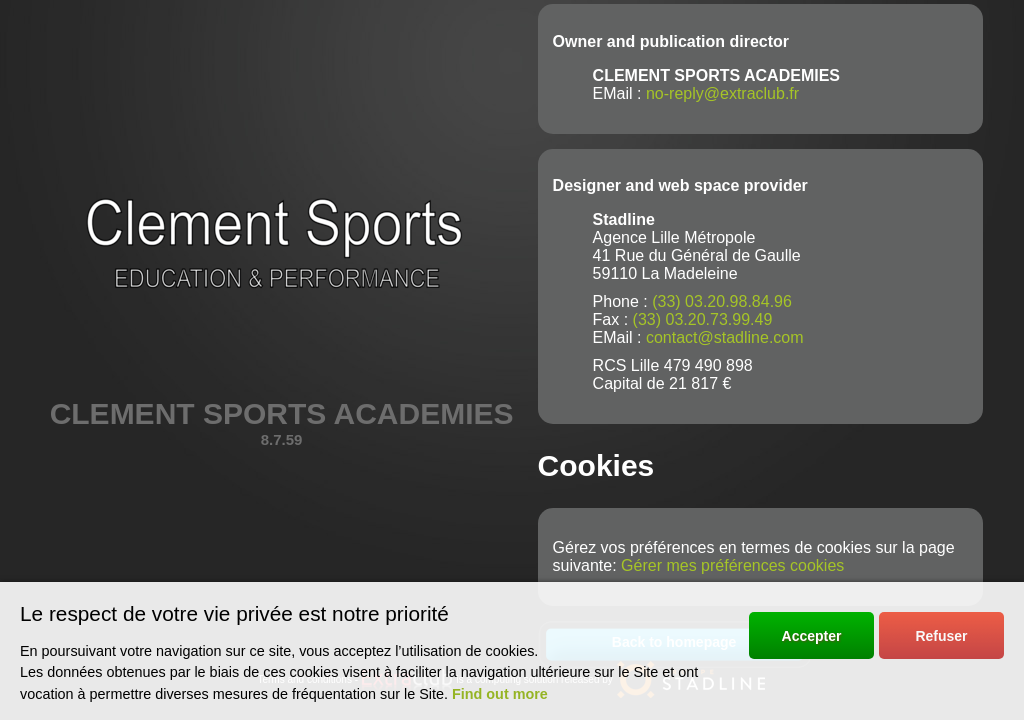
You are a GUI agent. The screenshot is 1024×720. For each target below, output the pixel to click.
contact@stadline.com (725, 337)
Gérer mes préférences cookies (732, 565)
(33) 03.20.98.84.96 (722, 301)
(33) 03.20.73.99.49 (703, 319)
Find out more (500, 694)
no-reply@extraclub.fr (722, 93)
